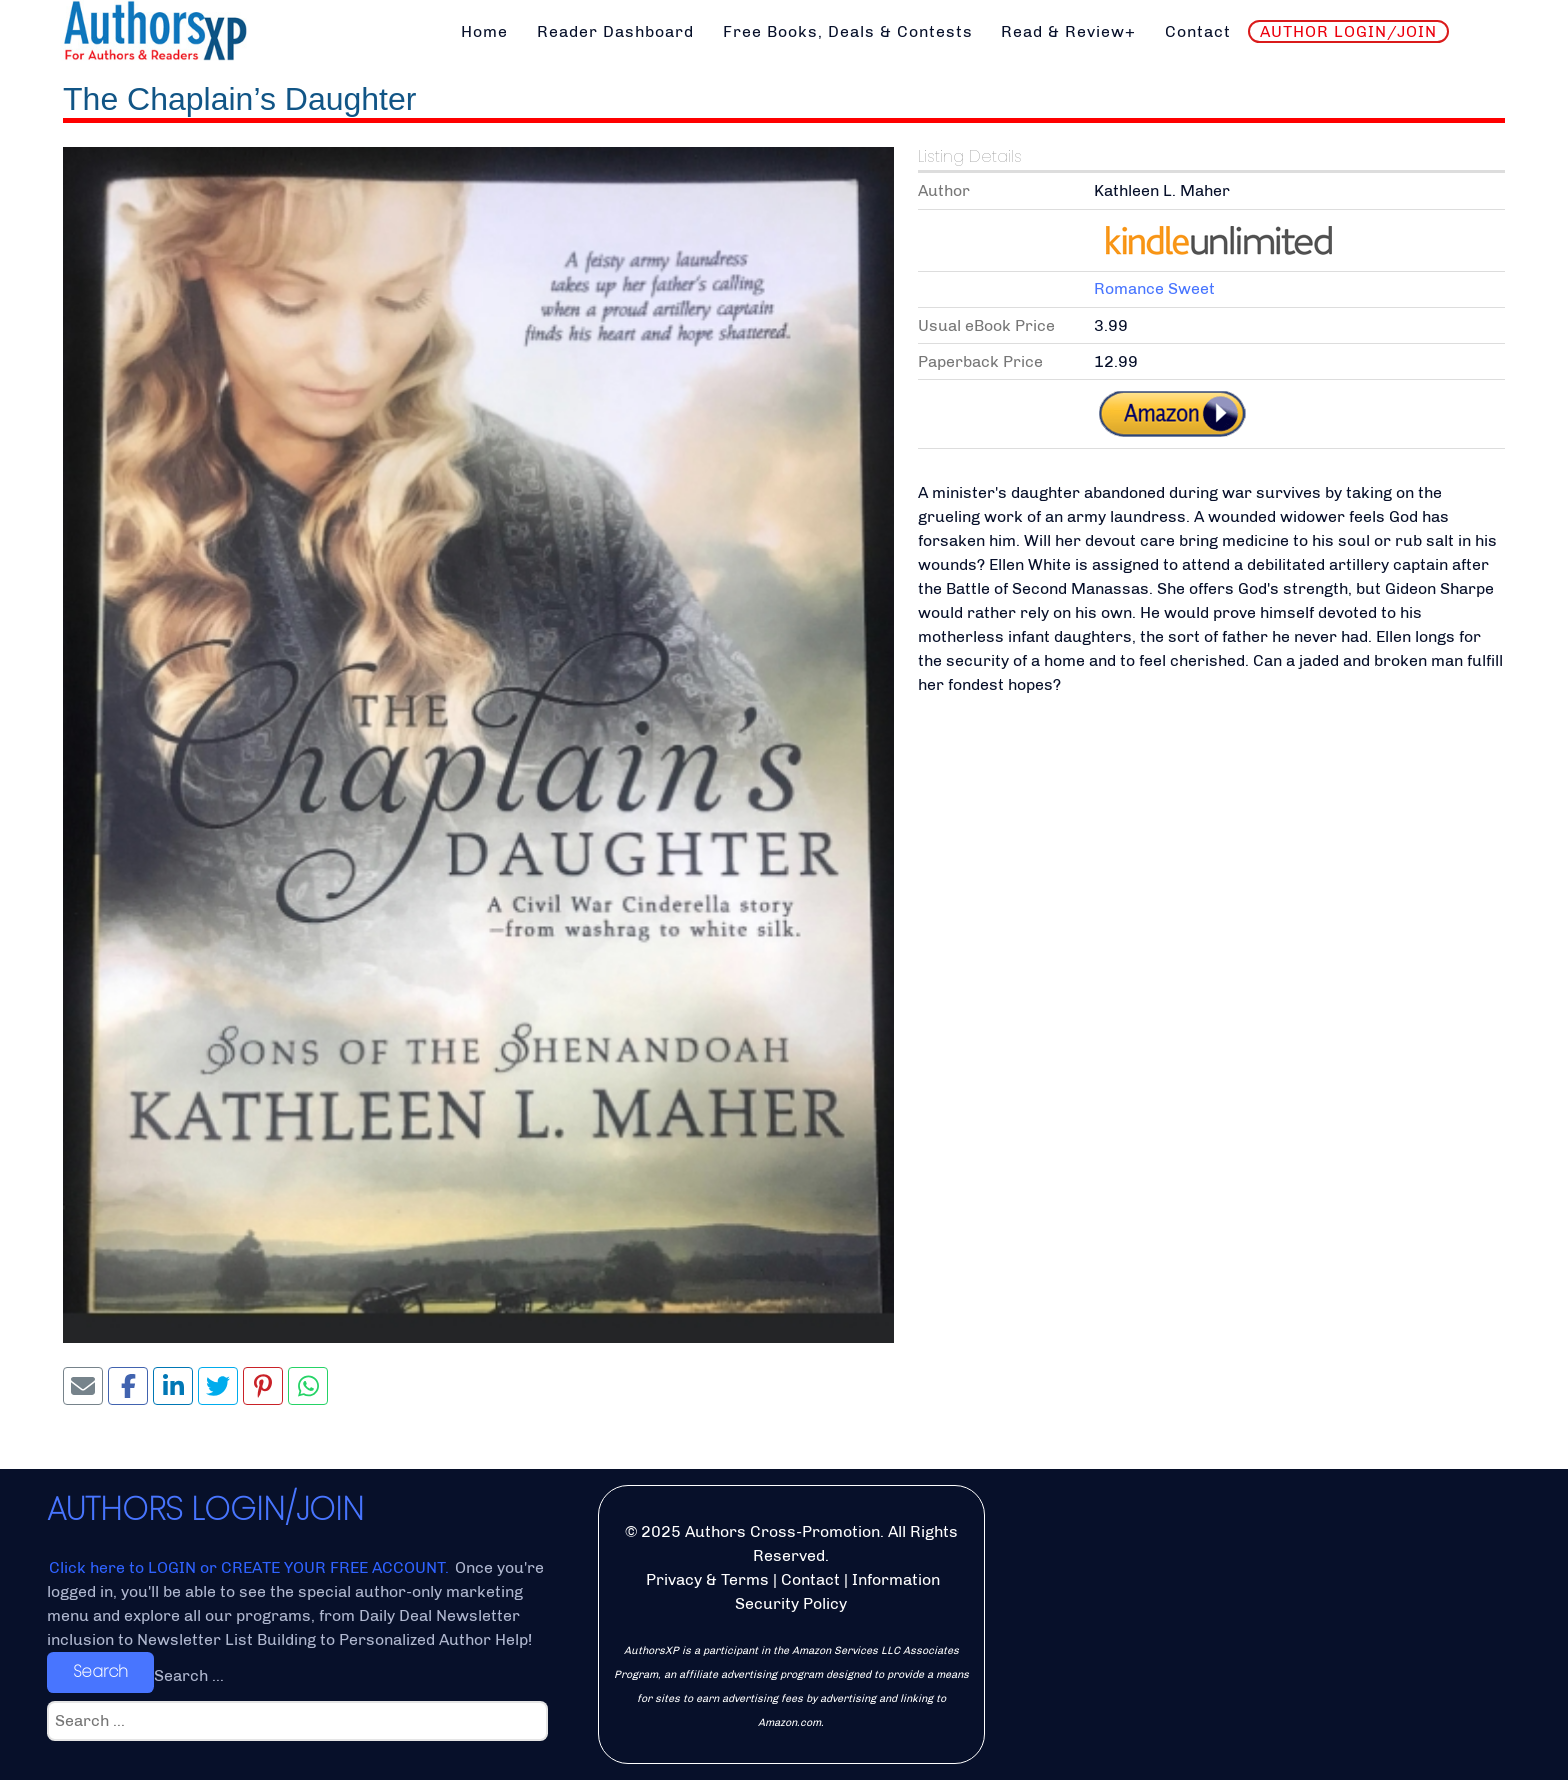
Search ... (189, 1675)
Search (100, 1671)
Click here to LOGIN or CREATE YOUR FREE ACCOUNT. (251, 1567)
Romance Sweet (1154, 288)
